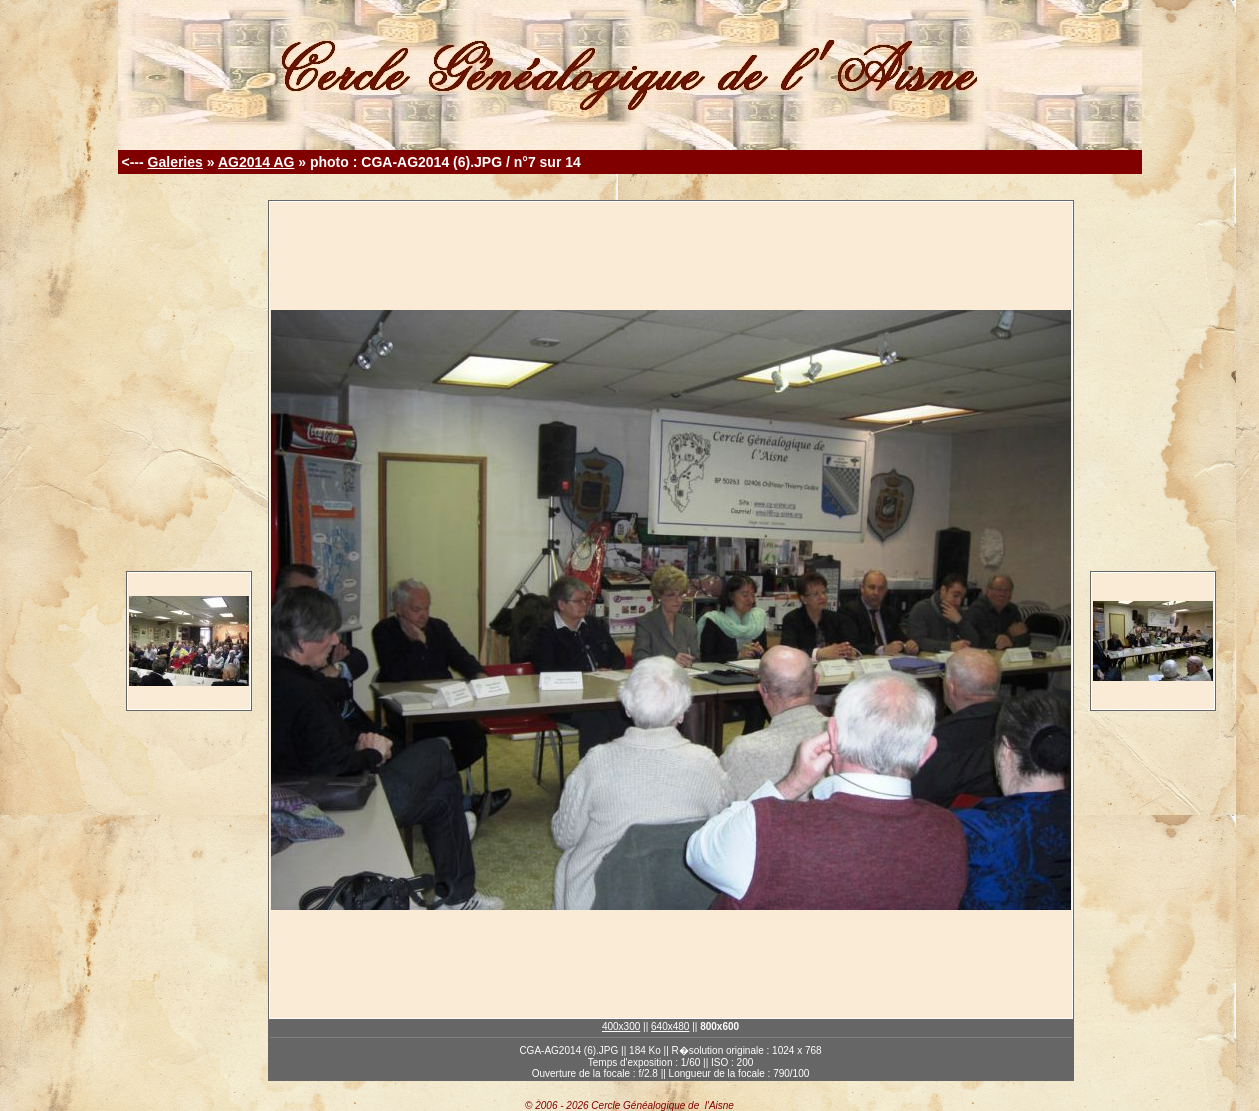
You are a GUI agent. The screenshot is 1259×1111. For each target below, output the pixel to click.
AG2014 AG (256, 162)
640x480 (670, 1026)
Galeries (175, 162)
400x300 (621, 1026)
